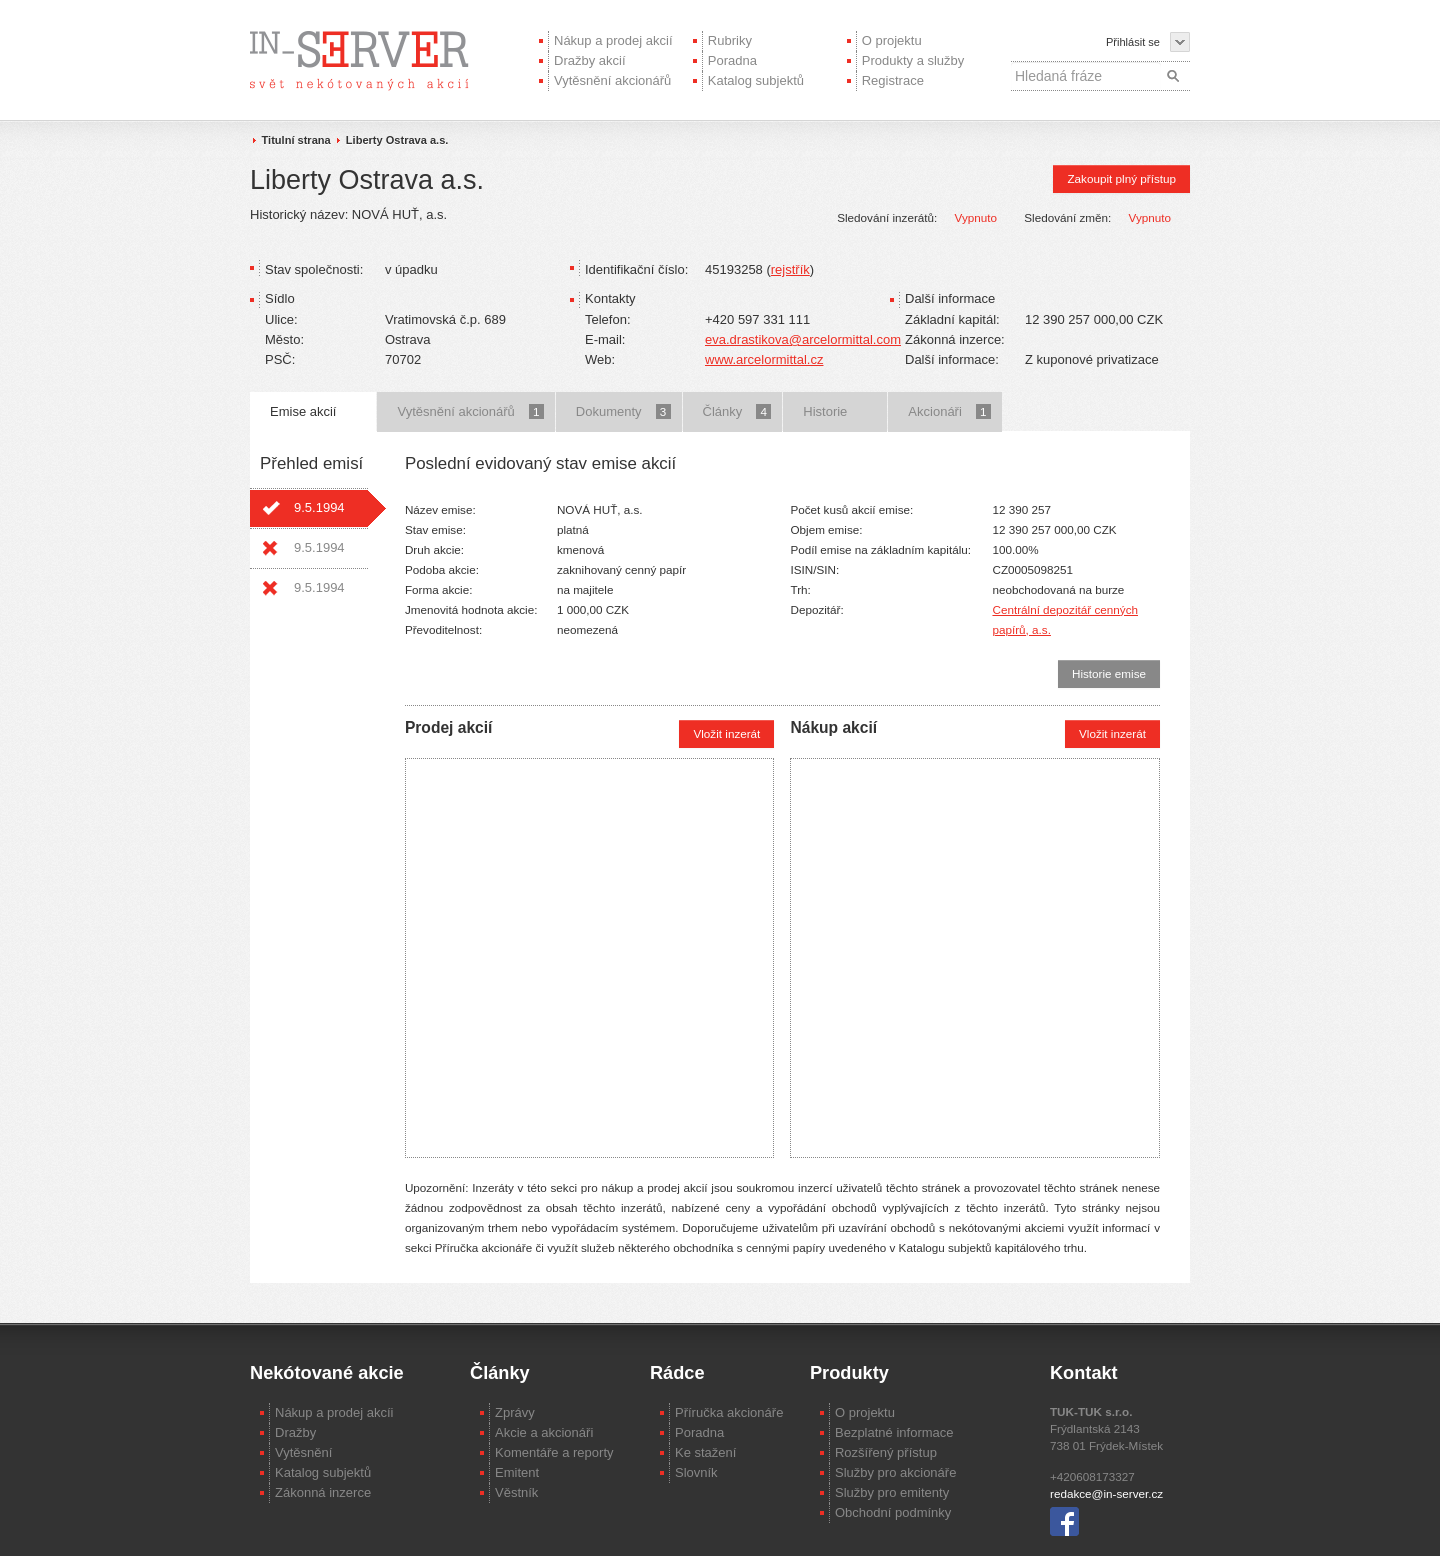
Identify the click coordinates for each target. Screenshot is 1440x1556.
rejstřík (790, 269)
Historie (825, 411)
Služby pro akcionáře (895, 1472)
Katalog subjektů (756, 80)
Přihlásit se (1133, 42)
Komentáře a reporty (554, 1452)
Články (737, 411)
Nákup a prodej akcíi (334, 1412)
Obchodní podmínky (893, 1512)
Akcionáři (949, 411)
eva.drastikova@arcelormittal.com (803, 339)
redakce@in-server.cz (1106, 1493)
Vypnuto (976, 217)
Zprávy (515, 1412)
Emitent (517, 1472)
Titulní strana (296, 140)
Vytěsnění (303, 1452)
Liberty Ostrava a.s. (397, 140)
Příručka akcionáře (729, 1412)
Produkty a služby (913, 60)
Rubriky (730, 40)
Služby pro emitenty (892, 1492)
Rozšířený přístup (886, 1452)
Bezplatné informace (894, 1432)
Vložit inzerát (726, 733)
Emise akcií (303, 411)
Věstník (516, 1492)
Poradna (732, 60)
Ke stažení (705, 1452)
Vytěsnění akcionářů (612, 80)
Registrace (893, 80)
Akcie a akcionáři (544, 1432)
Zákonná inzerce (323, 1492)
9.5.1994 (319, 507)
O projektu (892, 40)
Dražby (295, 1432)
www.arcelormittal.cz (764, 359)
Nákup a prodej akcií (613, 40)
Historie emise (1109, 673)
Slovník (696, 1472)
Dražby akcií (590, 60)
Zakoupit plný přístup (1121, 178)
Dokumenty (623, 411)
